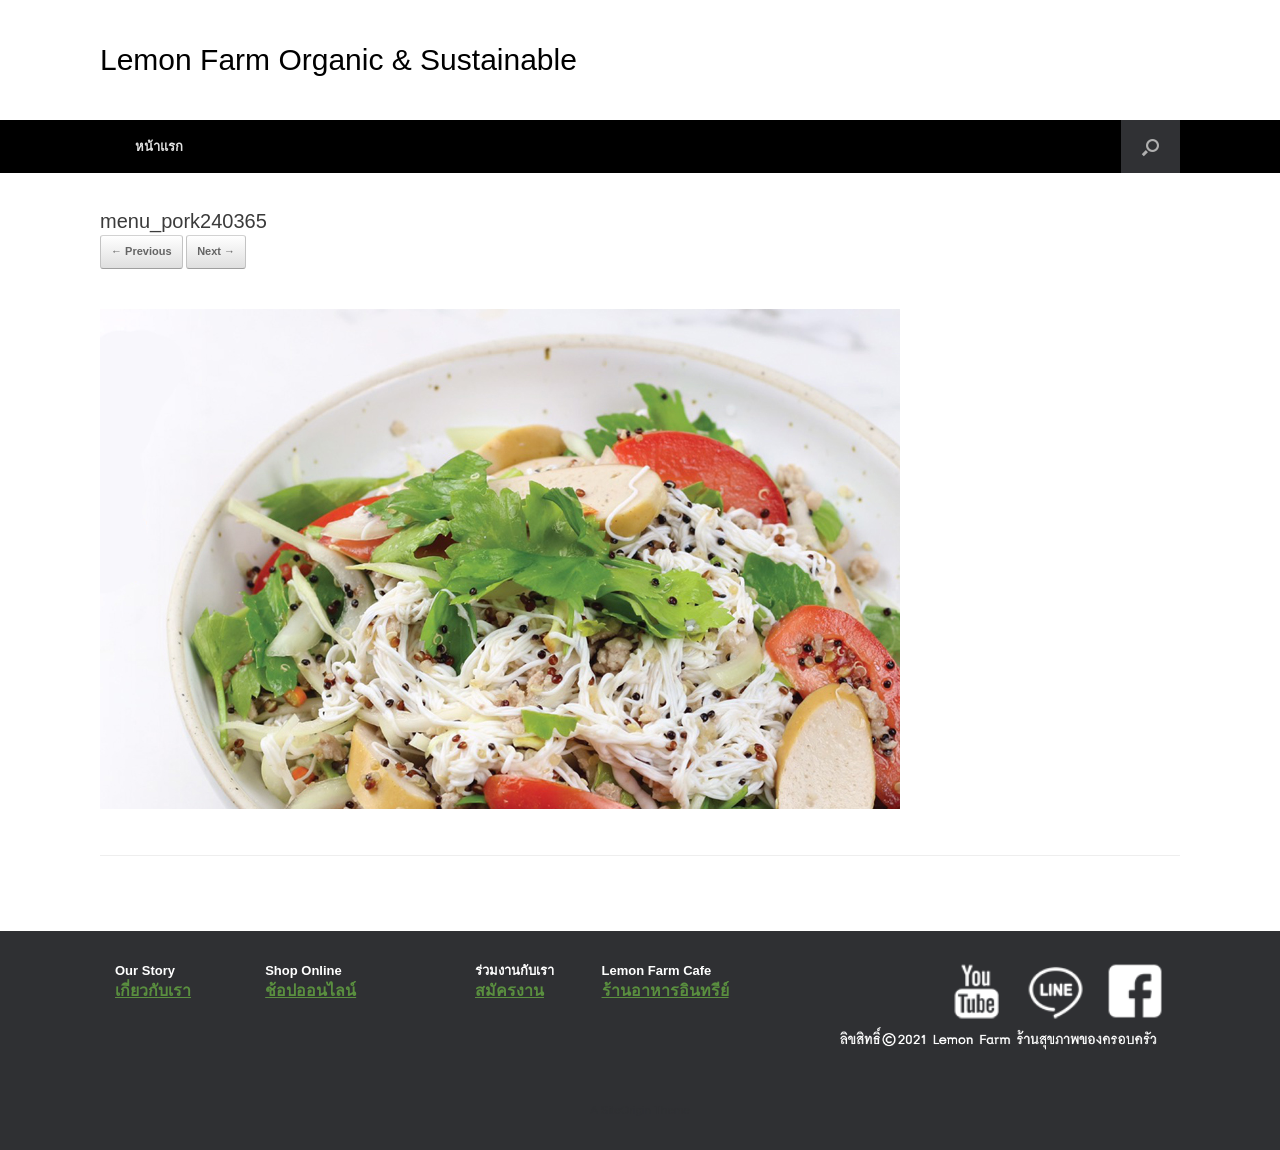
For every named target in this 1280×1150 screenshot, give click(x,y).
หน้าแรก (159, 146)
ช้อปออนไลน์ (310, 990)
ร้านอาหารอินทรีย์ (665, 990)
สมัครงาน (509, 990)
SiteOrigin (625, 1110)
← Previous (141, 251)
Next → (216, 251)
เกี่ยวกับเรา (153, 990)
